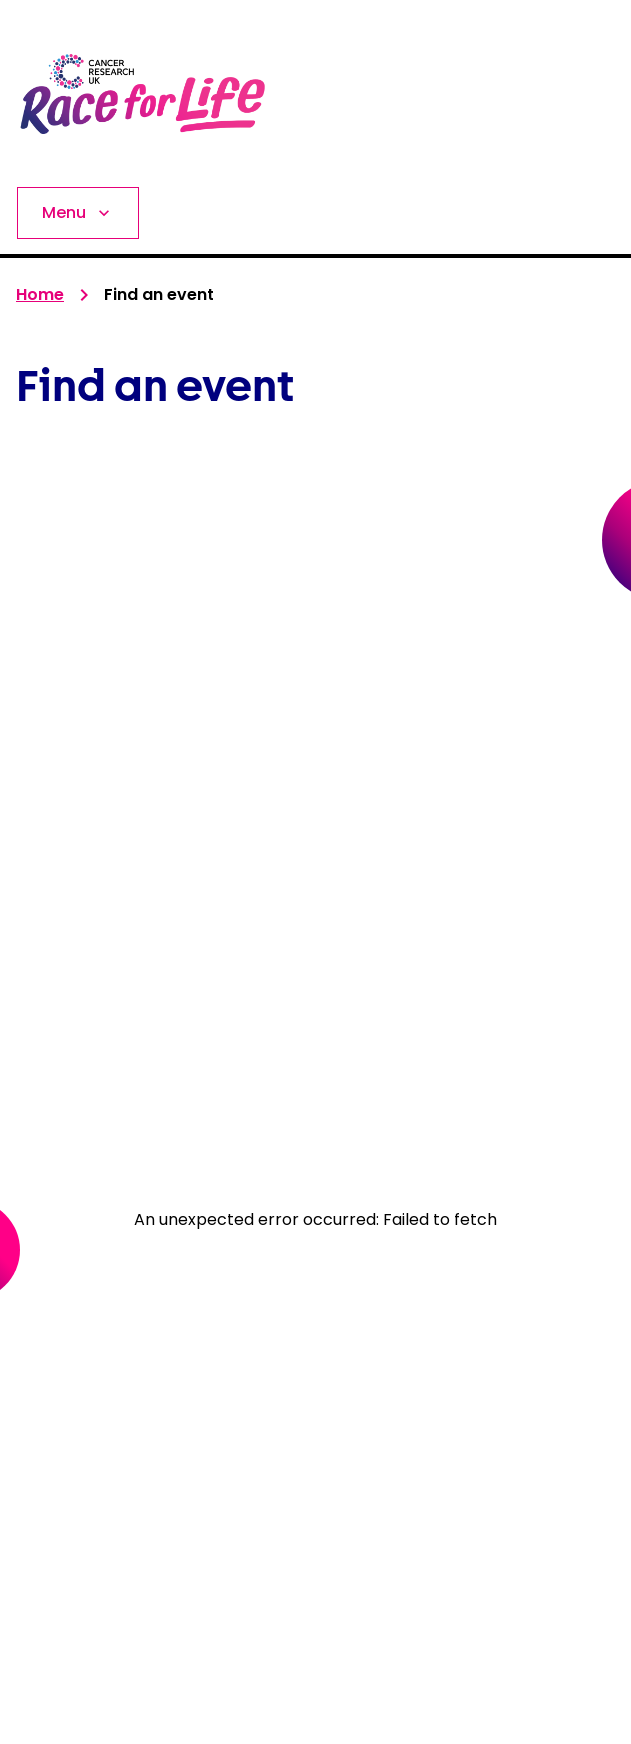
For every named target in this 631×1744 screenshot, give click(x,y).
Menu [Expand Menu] (78, 212)
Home (40, 294)
